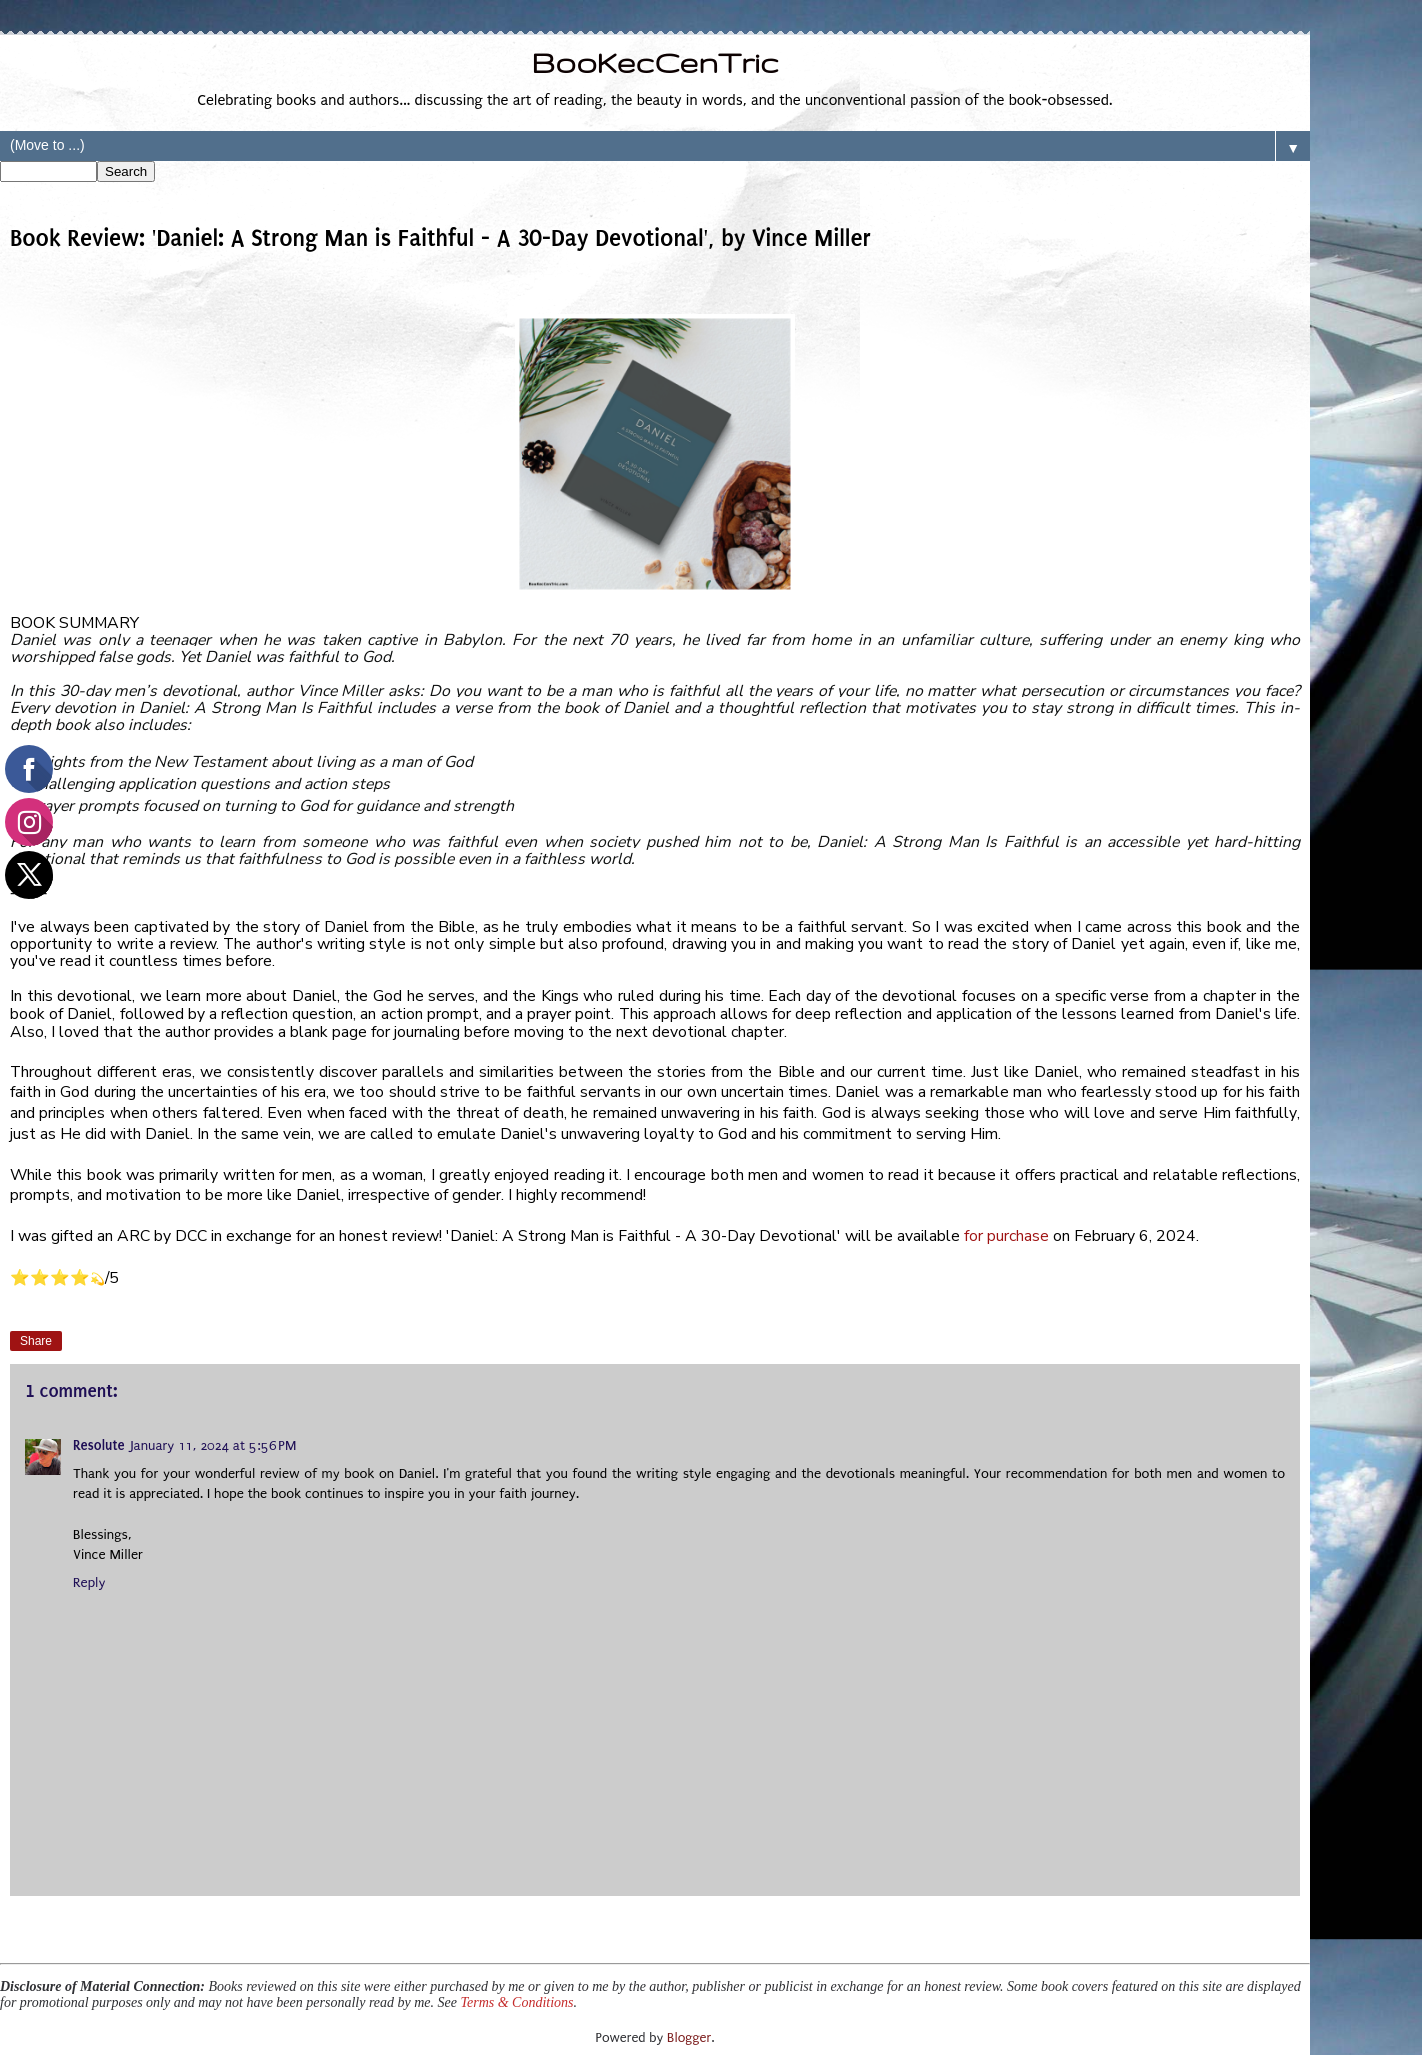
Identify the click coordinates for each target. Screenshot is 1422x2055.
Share (36, 1341)
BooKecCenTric (654, 62)
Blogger (689, 2037)
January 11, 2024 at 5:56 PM (214, 1446)
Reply (89, 1583)
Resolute (99, 1445)
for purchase (1006, 1236)
